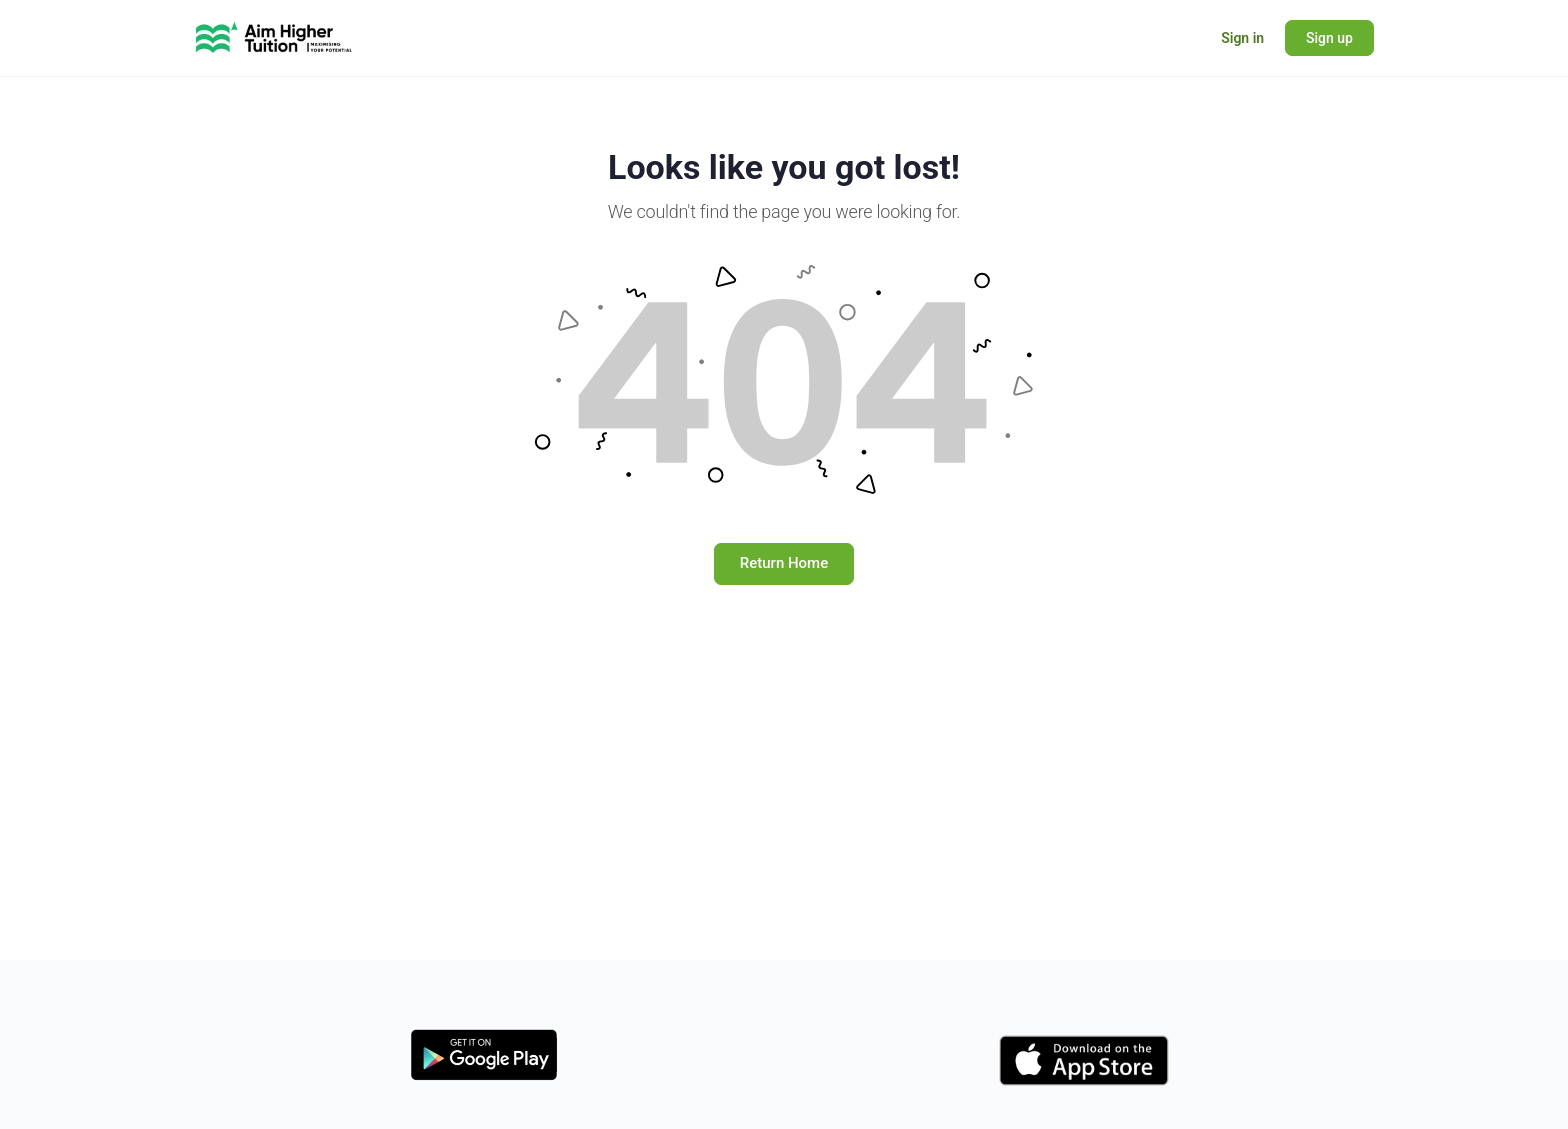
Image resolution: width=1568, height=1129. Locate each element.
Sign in (1242, 38)
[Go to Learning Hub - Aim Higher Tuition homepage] (274, 36)
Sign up (1329, 38)
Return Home (784, 563)
